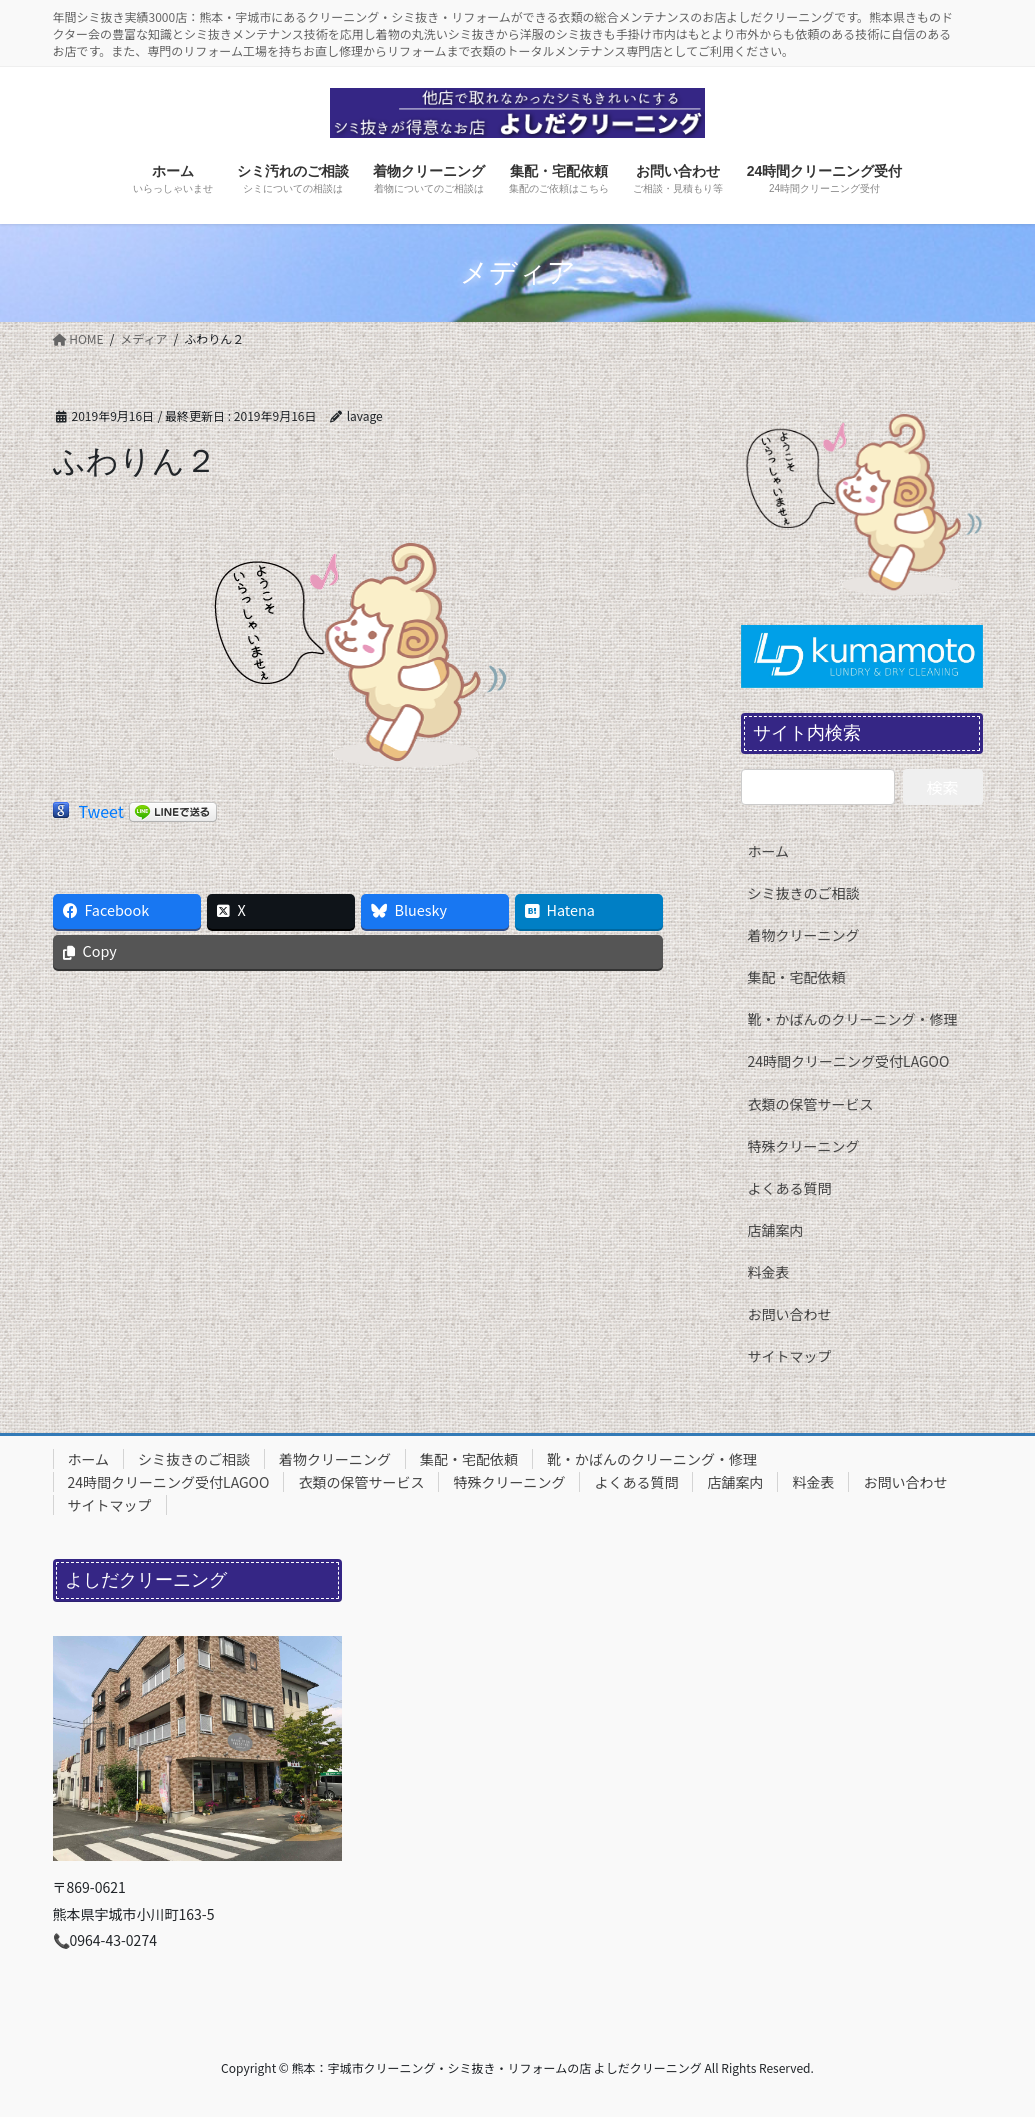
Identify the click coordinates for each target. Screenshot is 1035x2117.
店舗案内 (776, 1230)
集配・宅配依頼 (797, 977)
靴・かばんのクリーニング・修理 (853, 1019)
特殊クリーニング (804, 1146)
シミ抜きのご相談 (804, 893)
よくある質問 (790, 1188)
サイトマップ (790, 1356)
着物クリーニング (804, 935)
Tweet (101, 811)
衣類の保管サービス (811, 1104)
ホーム (769, 851)
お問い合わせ (790, 1314)
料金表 (769, 1272)
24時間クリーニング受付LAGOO (849, 1061)
